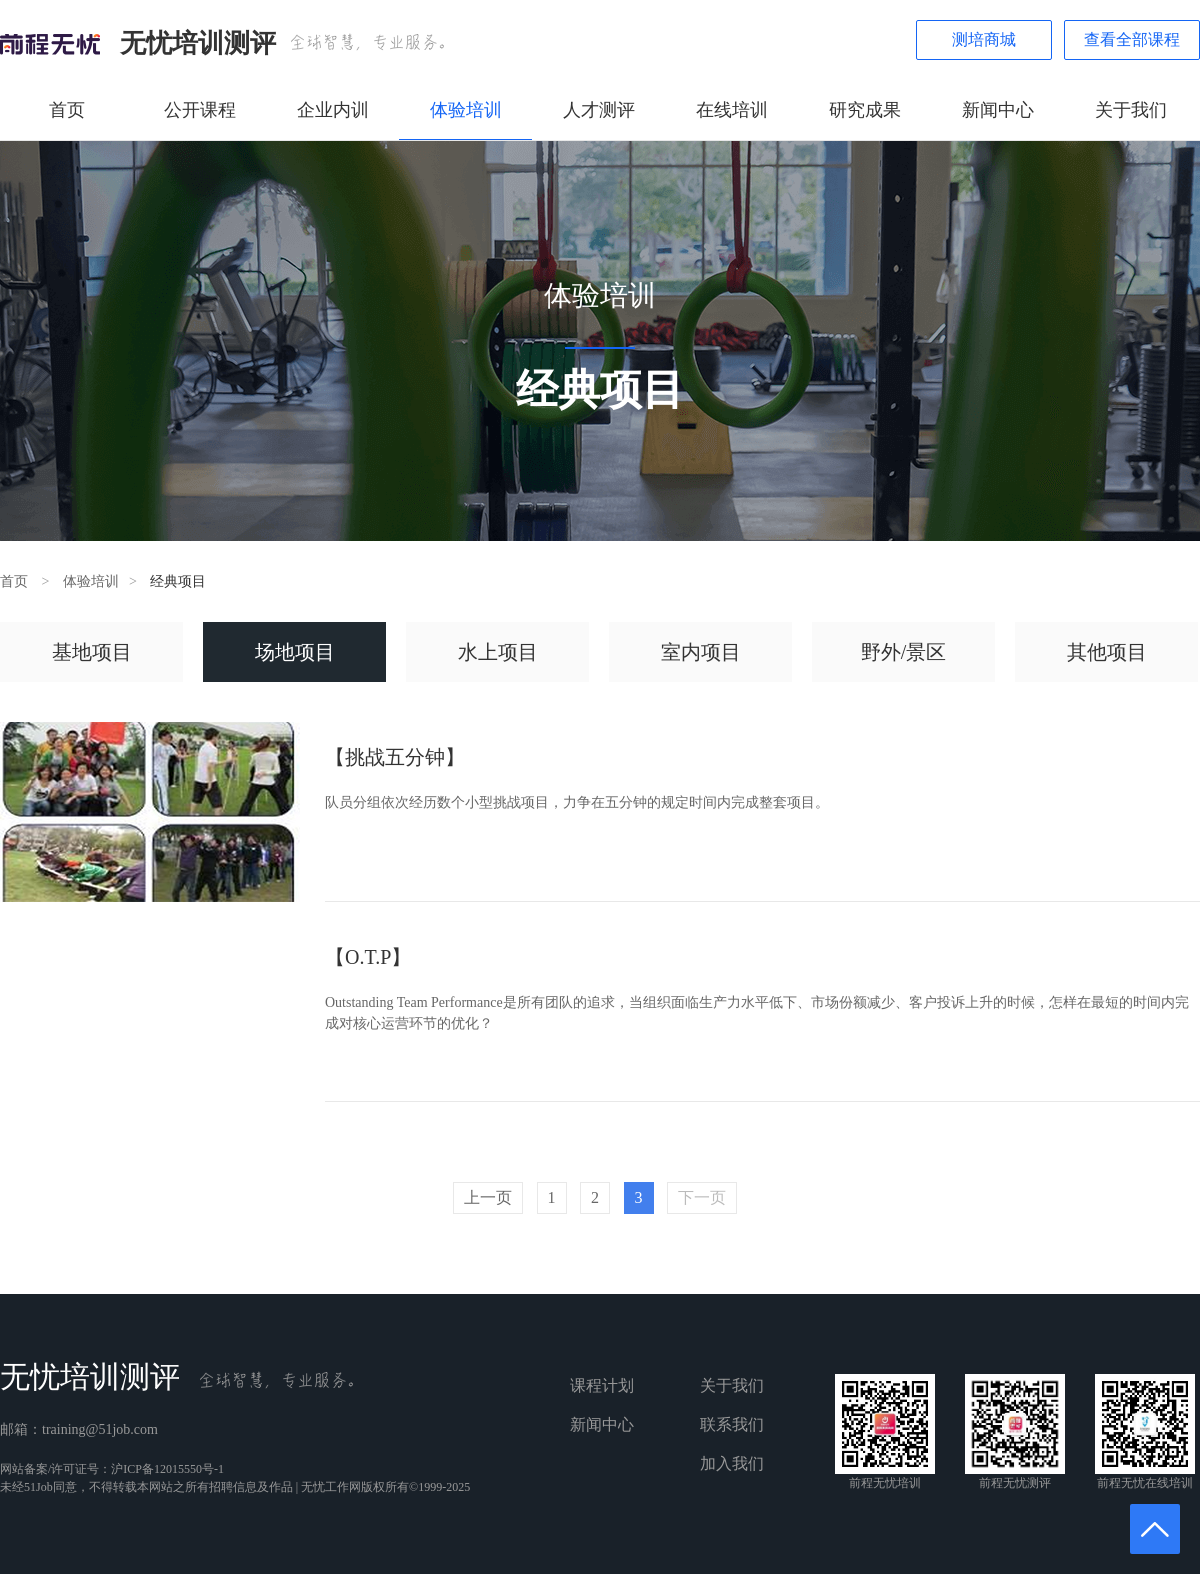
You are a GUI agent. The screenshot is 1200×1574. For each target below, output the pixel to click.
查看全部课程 (1132, 39)
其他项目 (1107, 652)
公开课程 (200, 110)
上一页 (488, 1197)
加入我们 (732, 1463)
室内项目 (701, 652)
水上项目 (498, 652)
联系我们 (732, 1424)
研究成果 (865, 110)
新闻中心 (998, 110)
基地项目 (92, 652)
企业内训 (333, 110)
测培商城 (984, 39)
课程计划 (602, 1385)
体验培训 (466, 110)
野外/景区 (904, 652)
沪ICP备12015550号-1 (167, 1469)
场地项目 (295, 652)
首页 (67, 110)
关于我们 (1131, 110)
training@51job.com (100, 1429)
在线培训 (732, 110)
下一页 (702, 1197)
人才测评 (599, 110)
